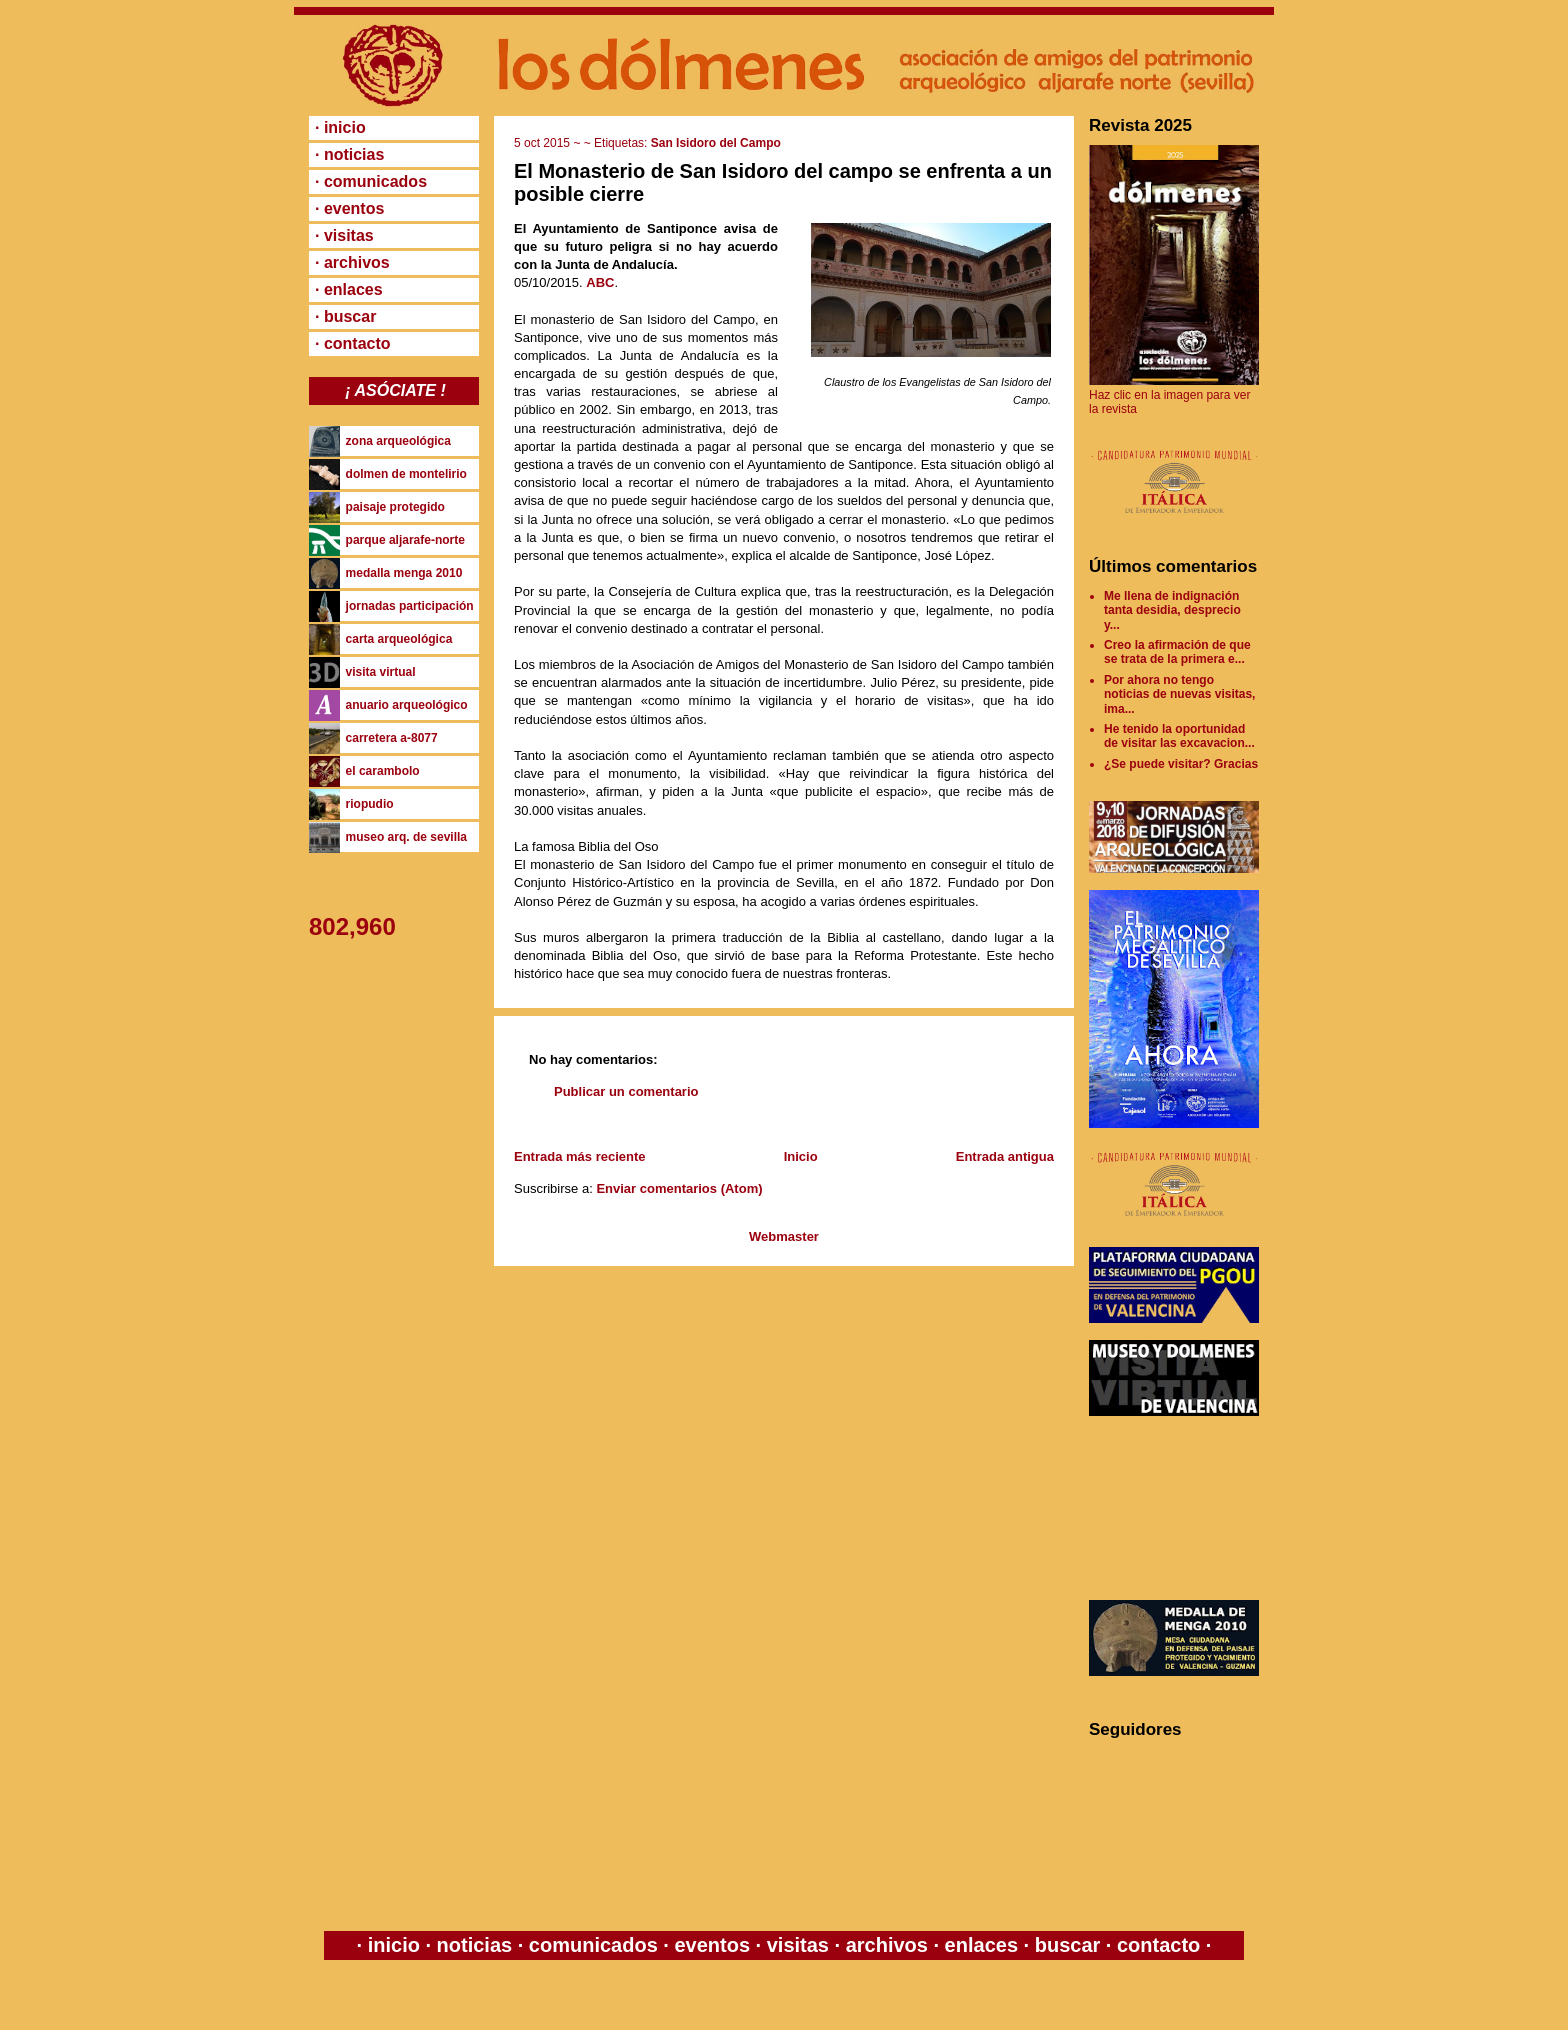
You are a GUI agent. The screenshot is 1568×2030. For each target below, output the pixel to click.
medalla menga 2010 (404, 573)
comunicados (593, 1945)
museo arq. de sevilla (406, 837)
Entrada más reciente (580, 1156)
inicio (393, 1945)
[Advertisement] (1179, 1508)
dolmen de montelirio (406, 474)
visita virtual (381, 672)
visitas (797, 1945)
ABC (600, 282)
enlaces (978, 1945)
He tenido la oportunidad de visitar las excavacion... (1179, 736)
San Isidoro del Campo (716, 143)
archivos (886, 1945)
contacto (1155, 1945)
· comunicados (371, 181)
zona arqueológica (398, 441)
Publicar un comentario (626, 1091)
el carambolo (383, 771)
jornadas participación (410, 606)
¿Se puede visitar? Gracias (1181, 764)
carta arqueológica (399, 639)
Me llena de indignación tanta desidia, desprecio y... (1172, 610)
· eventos (349, 208)
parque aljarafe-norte (405, 540)
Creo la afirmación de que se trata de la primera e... (1177, 652)
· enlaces (349, 289)
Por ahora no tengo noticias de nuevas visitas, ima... (1179, 694)
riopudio (370, 804)
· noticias (349, 154)
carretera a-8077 (392, 738)
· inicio (340, 127)
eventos (712, 1945)
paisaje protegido (395, 507)
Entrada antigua (1005, 1156)
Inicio (801, 1156)
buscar (1067, 1945)
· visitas (344, 235)
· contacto (353, 343)
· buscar (345, 316)
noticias (474, 1945)
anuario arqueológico (407, 705)
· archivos (352, 262)
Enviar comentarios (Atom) (679, 1188)
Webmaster (784, 1236)
